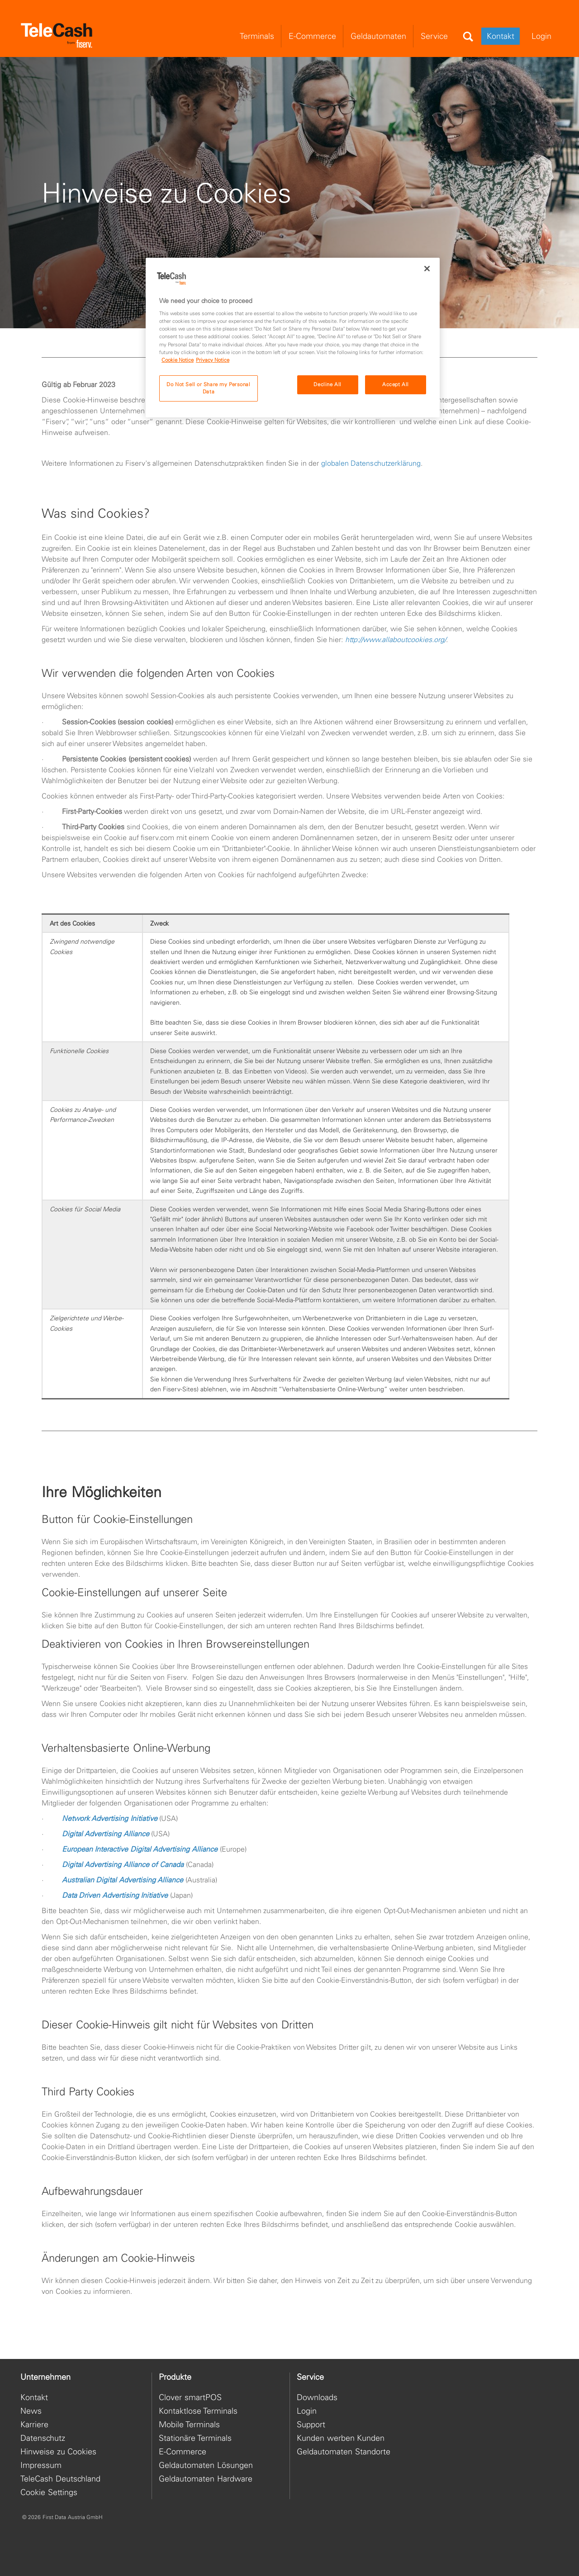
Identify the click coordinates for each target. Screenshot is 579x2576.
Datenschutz (42, 2438)
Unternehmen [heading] (45, 2377)
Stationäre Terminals (195, 2438)
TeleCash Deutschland (60, 2478)
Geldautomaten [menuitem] (378, 36)
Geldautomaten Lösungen (206, 2465)
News (31, 2411)
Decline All (327, 384)
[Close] (427, 269)
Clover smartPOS (190, 2397)
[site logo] (56, 36)
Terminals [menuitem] (257, 36)
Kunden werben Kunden (340, 2438)
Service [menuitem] (434, 36)
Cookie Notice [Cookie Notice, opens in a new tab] (177, 360)
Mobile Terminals (189, 2424)
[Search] (468, 37)
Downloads (317, 2397)
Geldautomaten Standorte (343, 2451)
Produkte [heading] (175, 2377)
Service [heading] (310, 2377)
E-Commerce (182, 2451)
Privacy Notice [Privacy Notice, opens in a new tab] (212, 360)
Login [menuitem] (541, 36)
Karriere (34, 2424)
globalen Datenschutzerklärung (371, 491)
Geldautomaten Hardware (205, 2478)
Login (307, 2411)
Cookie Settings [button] (48, 2492)
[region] (293, 337)
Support (311, 2424)
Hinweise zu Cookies (58, 2451)
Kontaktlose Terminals (198, 2411)
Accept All (395, 384)
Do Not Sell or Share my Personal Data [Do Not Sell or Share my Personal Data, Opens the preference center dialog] (208, 388)
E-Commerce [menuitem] (312, 36)
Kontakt (500, 36)
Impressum (41, 2465)
